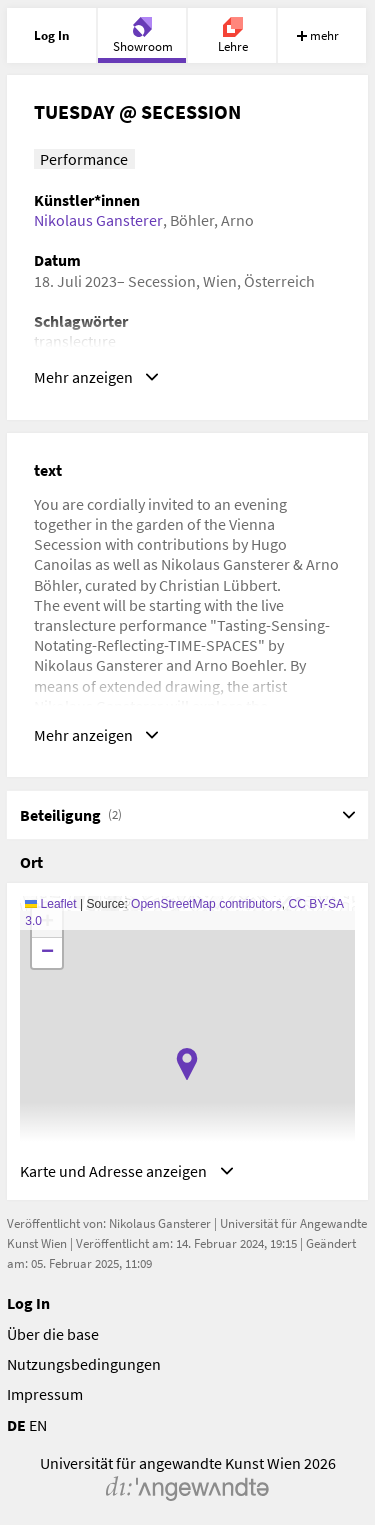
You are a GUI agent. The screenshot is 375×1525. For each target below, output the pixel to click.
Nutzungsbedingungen (84, 1364)
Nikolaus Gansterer (98, 220)
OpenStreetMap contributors (206, 904)
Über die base (53, 1334)
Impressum (45, 1394)
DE (16, 1425)
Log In (28, 1303)
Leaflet (50, 904)
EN (38, 1425)
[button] (187, 1064)
